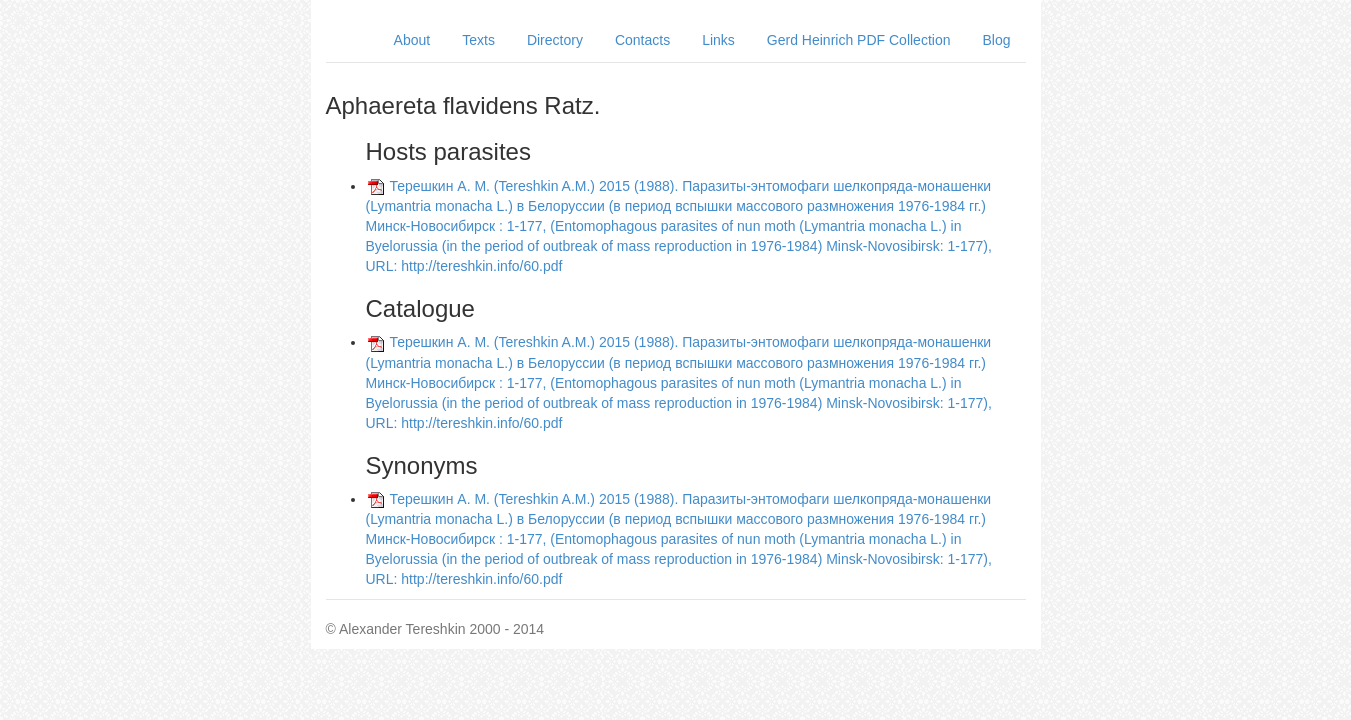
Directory (555, 40)
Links (718, 40)
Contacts (642, 40)
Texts (478, 40)
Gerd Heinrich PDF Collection (859, 40)
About (412, 40)
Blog (996, 40)
